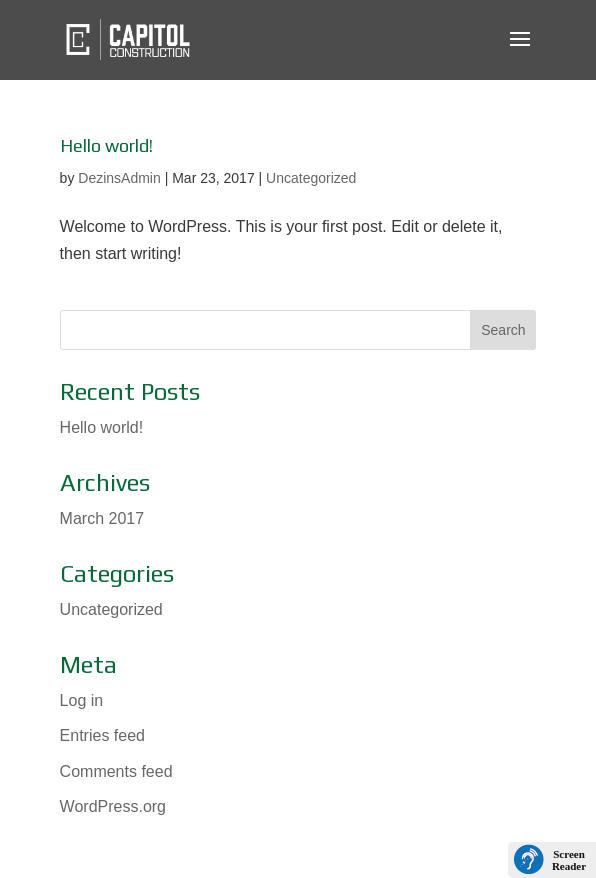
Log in (82, 700)
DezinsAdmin (119, 178)
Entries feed (102, 735)
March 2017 (102, 518)
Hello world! (106, 145)
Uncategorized (311, 178)
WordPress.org (113, 806)
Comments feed (116, 771)
